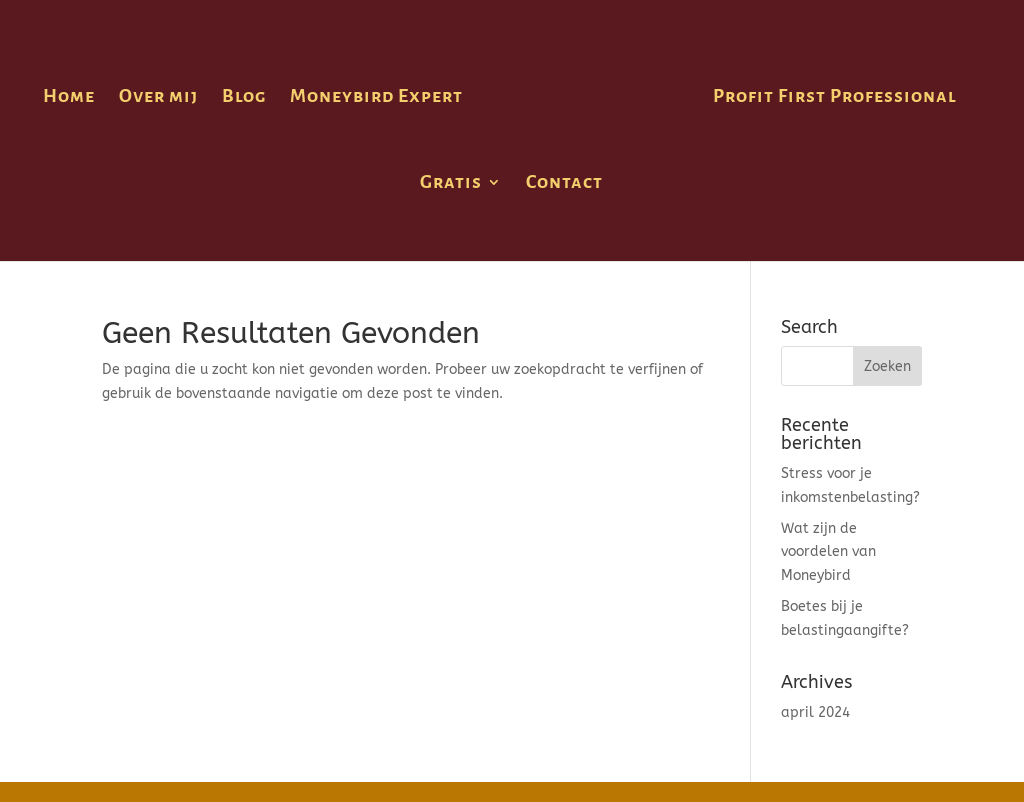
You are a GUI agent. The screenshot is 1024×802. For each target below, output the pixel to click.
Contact (564, 183)
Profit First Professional (835, 97)
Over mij (158, 97)
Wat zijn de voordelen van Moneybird (828, 552)
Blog (244, 97)
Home (69, 97)
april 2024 (815, 712)
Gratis (451, 183)
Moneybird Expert (376, 97)
